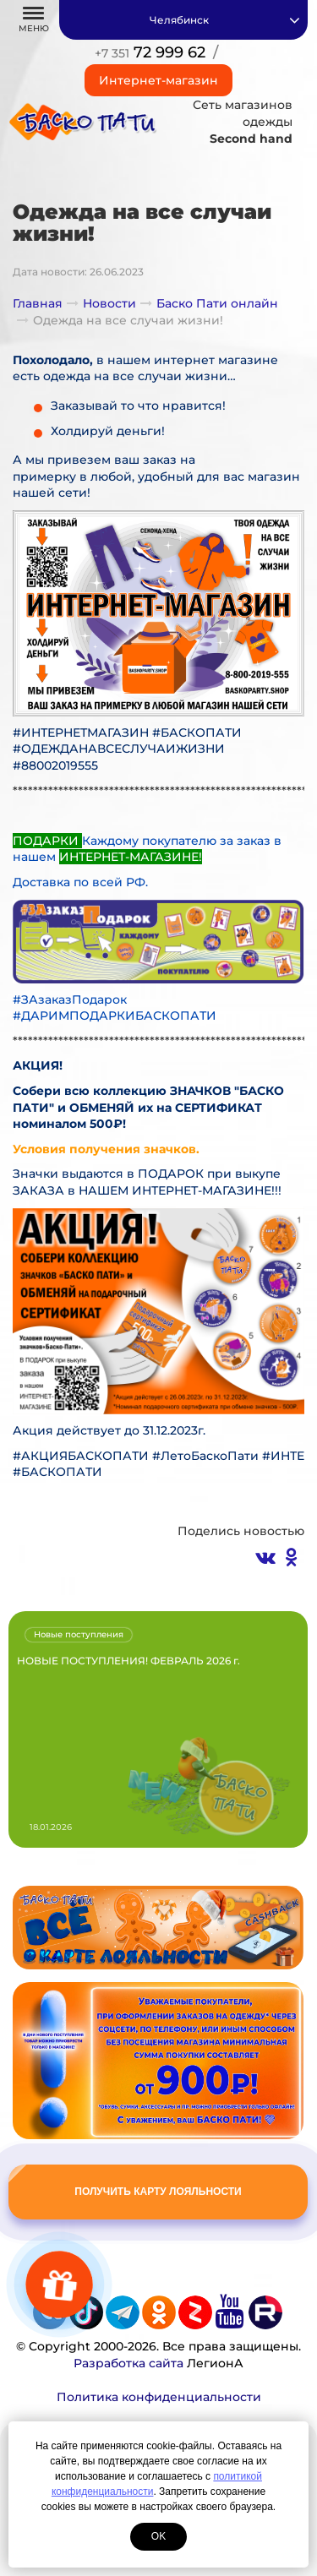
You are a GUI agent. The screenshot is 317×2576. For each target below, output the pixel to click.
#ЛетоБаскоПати (205, 1455)
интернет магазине (214, 360)
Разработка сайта (128, 2363)
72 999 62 (150, 52)
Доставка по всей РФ (79, 882)
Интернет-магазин (158, 80)
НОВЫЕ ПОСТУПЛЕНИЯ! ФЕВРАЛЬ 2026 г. (128, 1660)
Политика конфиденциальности (159, 2396)
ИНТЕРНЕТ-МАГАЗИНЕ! (130, 856)
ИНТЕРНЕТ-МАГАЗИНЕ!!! (206, 1190)
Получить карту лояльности (157, 2191)
